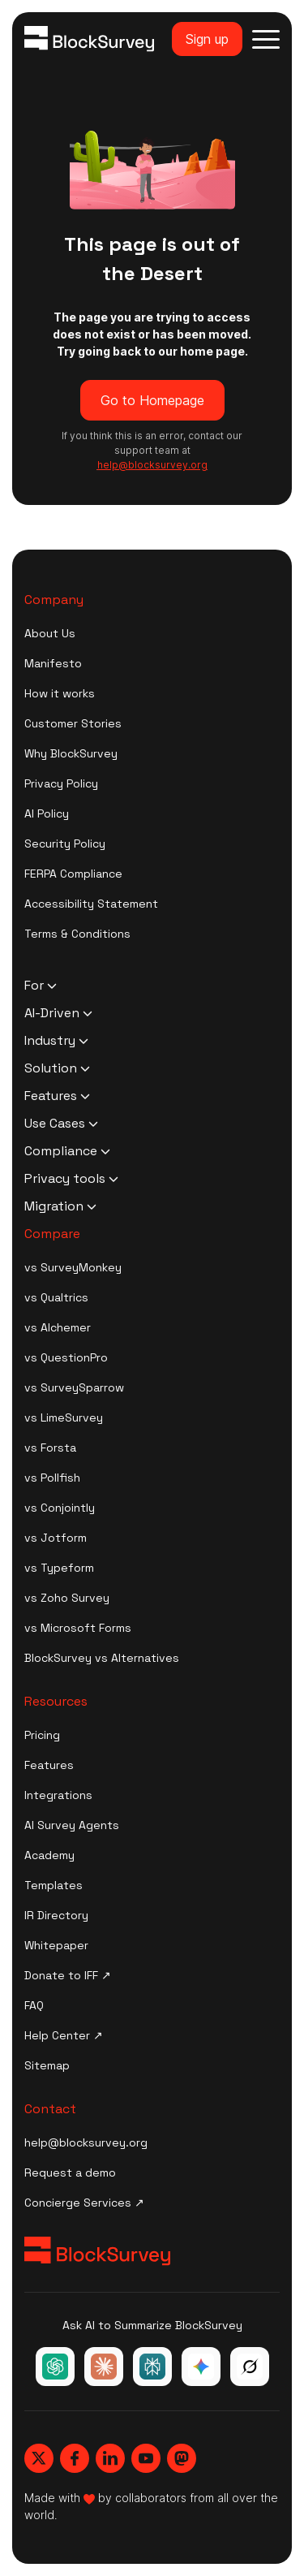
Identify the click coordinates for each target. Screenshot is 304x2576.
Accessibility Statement (91, 903)
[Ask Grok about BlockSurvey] (249, 2366)
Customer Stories (73, 723)
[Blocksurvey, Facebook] (74, 2458)
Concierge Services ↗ (84, 2202)
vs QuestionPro (66, 1357)
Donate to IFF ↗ (67, 1975)
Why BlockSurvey (71, 753)
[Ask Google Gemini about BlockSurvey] (201, 2366)
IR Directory (56, 1915)
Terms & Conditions (77, 933)
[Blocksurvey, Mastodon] (181, 2458)
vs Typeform (59, 1567)
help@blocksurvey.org (86, 2142)
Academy (49, 1855)
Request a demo (70, 2172)
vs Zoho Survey (66, 1597)
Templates (53, 1885)
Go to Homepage (152, 400)
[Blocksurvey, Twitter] (39, 2458)
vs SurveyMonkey (73, 1267)
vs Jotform (55, 1537)
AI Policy (46, 813)
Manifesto (53, 663)
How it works (59, 693)
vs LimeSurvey (63, 1417)
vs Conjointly (59, 1507)
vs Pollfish (52, 1477)
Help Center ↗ (63, 2035)
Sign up (207, 39)
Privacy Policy (61, 783)
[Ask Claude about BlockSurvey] (103, 2366)
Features (49, 1765)
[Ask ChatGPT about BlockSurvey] (55, 2366)
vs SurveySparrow (74, 1387)
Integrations (58, 1795)
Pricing (42, 1735)
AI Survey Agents (71, 1825)
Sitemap (47, 2065)
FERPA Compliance (73, 873)
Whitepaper (56, 1945)
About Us (49, 633)
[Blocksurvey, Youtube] (146, 2458)
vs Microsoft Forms (77, 1627)
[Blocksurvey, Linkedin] (110, 2458)
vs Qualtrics (56, 1297)
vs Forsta (50, 1447)
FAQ (34, 2005)
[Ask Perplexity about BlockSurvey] (152, 2366)
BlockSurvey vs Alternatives (101, 1657)
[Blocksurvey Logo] (89, 39)
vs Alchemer (57, 1327)
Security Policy (64, 843)
